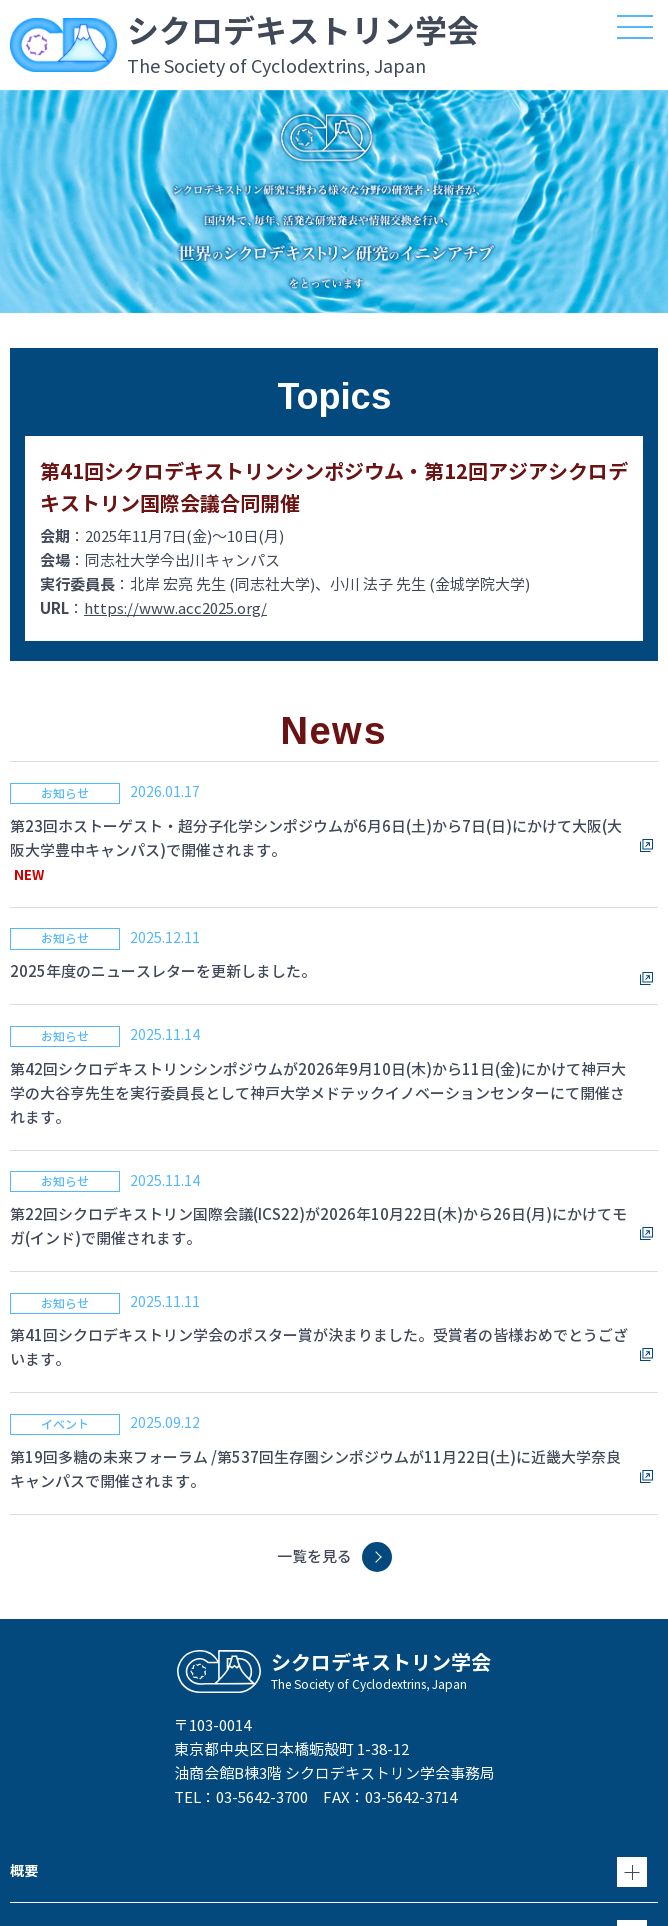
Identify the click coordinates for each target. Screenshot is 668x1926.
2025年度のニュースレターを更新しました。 (163, 971)
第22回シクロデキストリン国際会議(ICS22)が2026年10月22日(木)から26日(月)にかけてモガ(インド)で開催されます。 (318, 1226)
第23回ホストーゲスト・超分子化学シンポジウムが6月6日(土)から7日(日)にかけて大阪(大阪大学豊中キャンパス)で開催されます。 (316, 838)
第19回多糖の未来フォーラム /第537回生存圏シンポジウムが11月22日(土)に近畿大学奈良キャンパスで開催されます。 (315, 1469)
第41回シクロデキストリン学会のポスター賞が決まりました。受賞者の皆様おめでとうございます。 (319, 1347)
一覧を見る (314, 1556)
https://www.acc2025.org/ (175, 609)
